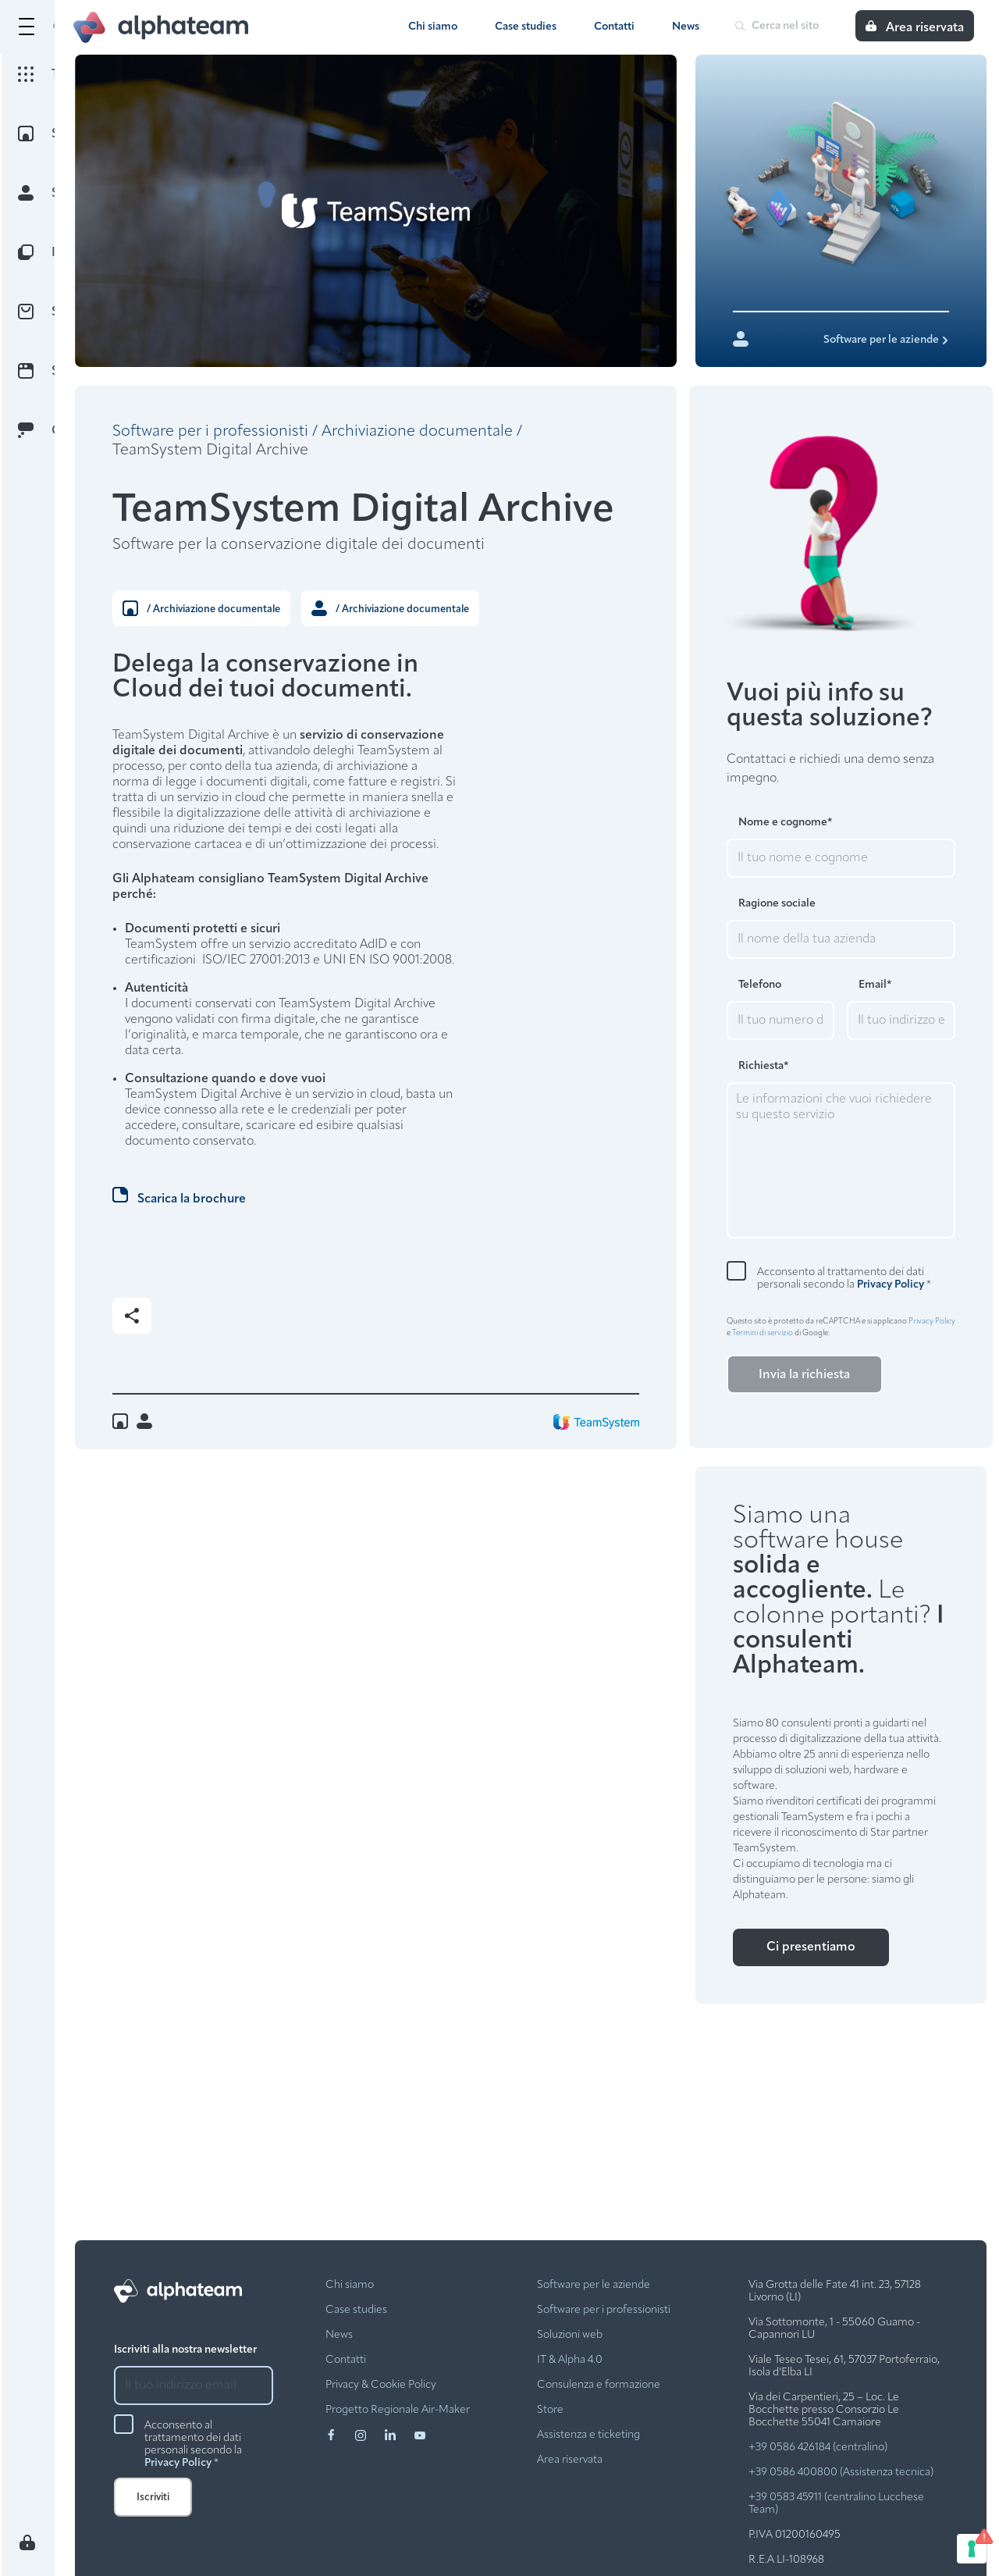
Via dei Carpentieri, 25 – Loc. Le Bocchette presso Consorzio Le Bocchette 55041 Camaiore (823, 2410)
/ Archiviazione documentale (201, 608)
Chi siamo (432, 27)
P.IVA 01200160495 (794, 2535)
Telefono (759, 985)
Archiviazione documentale (417, 432)
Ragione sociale (777, 904)
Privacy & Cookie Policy (380, 2385)
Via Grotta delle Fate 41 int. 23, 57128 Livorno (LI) (834, 2291)
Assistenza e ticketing (588, 2435)
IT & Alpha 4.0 (570, 2360)
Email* (875, 985)
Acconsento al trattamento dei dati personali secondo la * (844, 1279)
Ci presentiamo (810, 1947)
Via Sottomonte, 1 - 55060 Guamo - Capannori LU (834, 2329)
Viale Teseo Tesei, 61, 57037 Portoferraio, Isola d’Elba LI (844, 2366)
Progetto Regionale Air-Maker (397, 2410)
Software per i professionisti (210, 432)
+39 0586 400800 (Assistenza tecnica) (840, 2472)
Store (550, 2410)
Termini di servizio (762, 1333)
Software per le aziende (593, 2285)
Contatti (614, 27)
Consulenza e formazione (598, 2385)
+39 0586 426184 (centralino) (817, 2447)
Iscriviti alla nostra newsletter (185, 2350)
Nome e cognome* (785, 822)
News (685, 27)
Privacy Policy (890, 1285)
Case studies (525, 27)
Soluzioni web (570, 2335)
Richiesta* (763, 1066)
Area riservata (570, 2460)
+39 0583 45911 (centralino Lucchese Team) (836, 2504)
